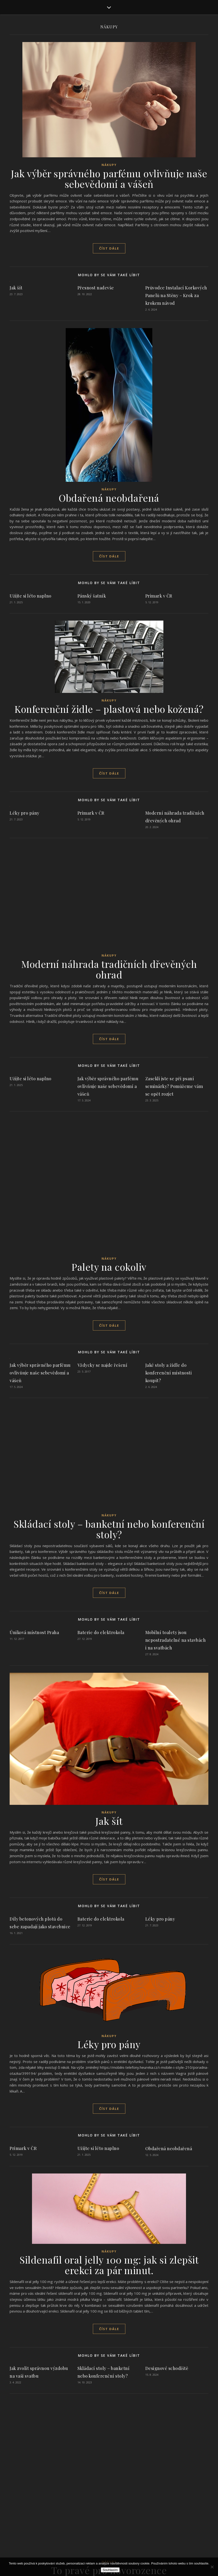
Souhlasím (110, 2570)
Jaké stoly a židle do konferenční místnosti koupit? (168, 1372)
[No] (212, 2566)
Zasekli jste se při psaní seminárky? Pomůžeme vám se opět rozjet (174, 1086)
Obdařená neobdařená (109, 497)
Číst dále (109, 248)
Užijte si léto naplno (30, 596)
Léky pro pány (24, 813)
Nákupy (109, 165)
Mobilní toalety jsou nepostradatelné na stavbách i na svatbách (175, 1640)
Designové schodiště (166, 2368)
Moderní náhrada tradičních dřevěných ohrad (109, 969)
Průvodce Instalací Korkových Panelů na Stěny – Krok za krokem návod (176, 295)
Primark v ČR (158, 596)
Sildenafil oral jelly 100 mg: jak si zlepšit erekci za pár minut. (109, 2265)
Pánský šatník (91, 596)
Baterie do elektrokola (100, 1632)
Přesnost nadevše (95, 288)
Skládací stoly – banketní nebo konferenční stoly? (109, 1529)
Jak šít (16, 288)
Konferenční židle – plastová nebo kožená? (109, 708)
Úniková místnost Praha (34, 1632)
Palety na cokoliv (109, 1266)
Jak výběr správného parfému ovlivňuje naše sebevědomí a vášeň (109, 178)
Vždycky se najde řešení (102, 1365)
